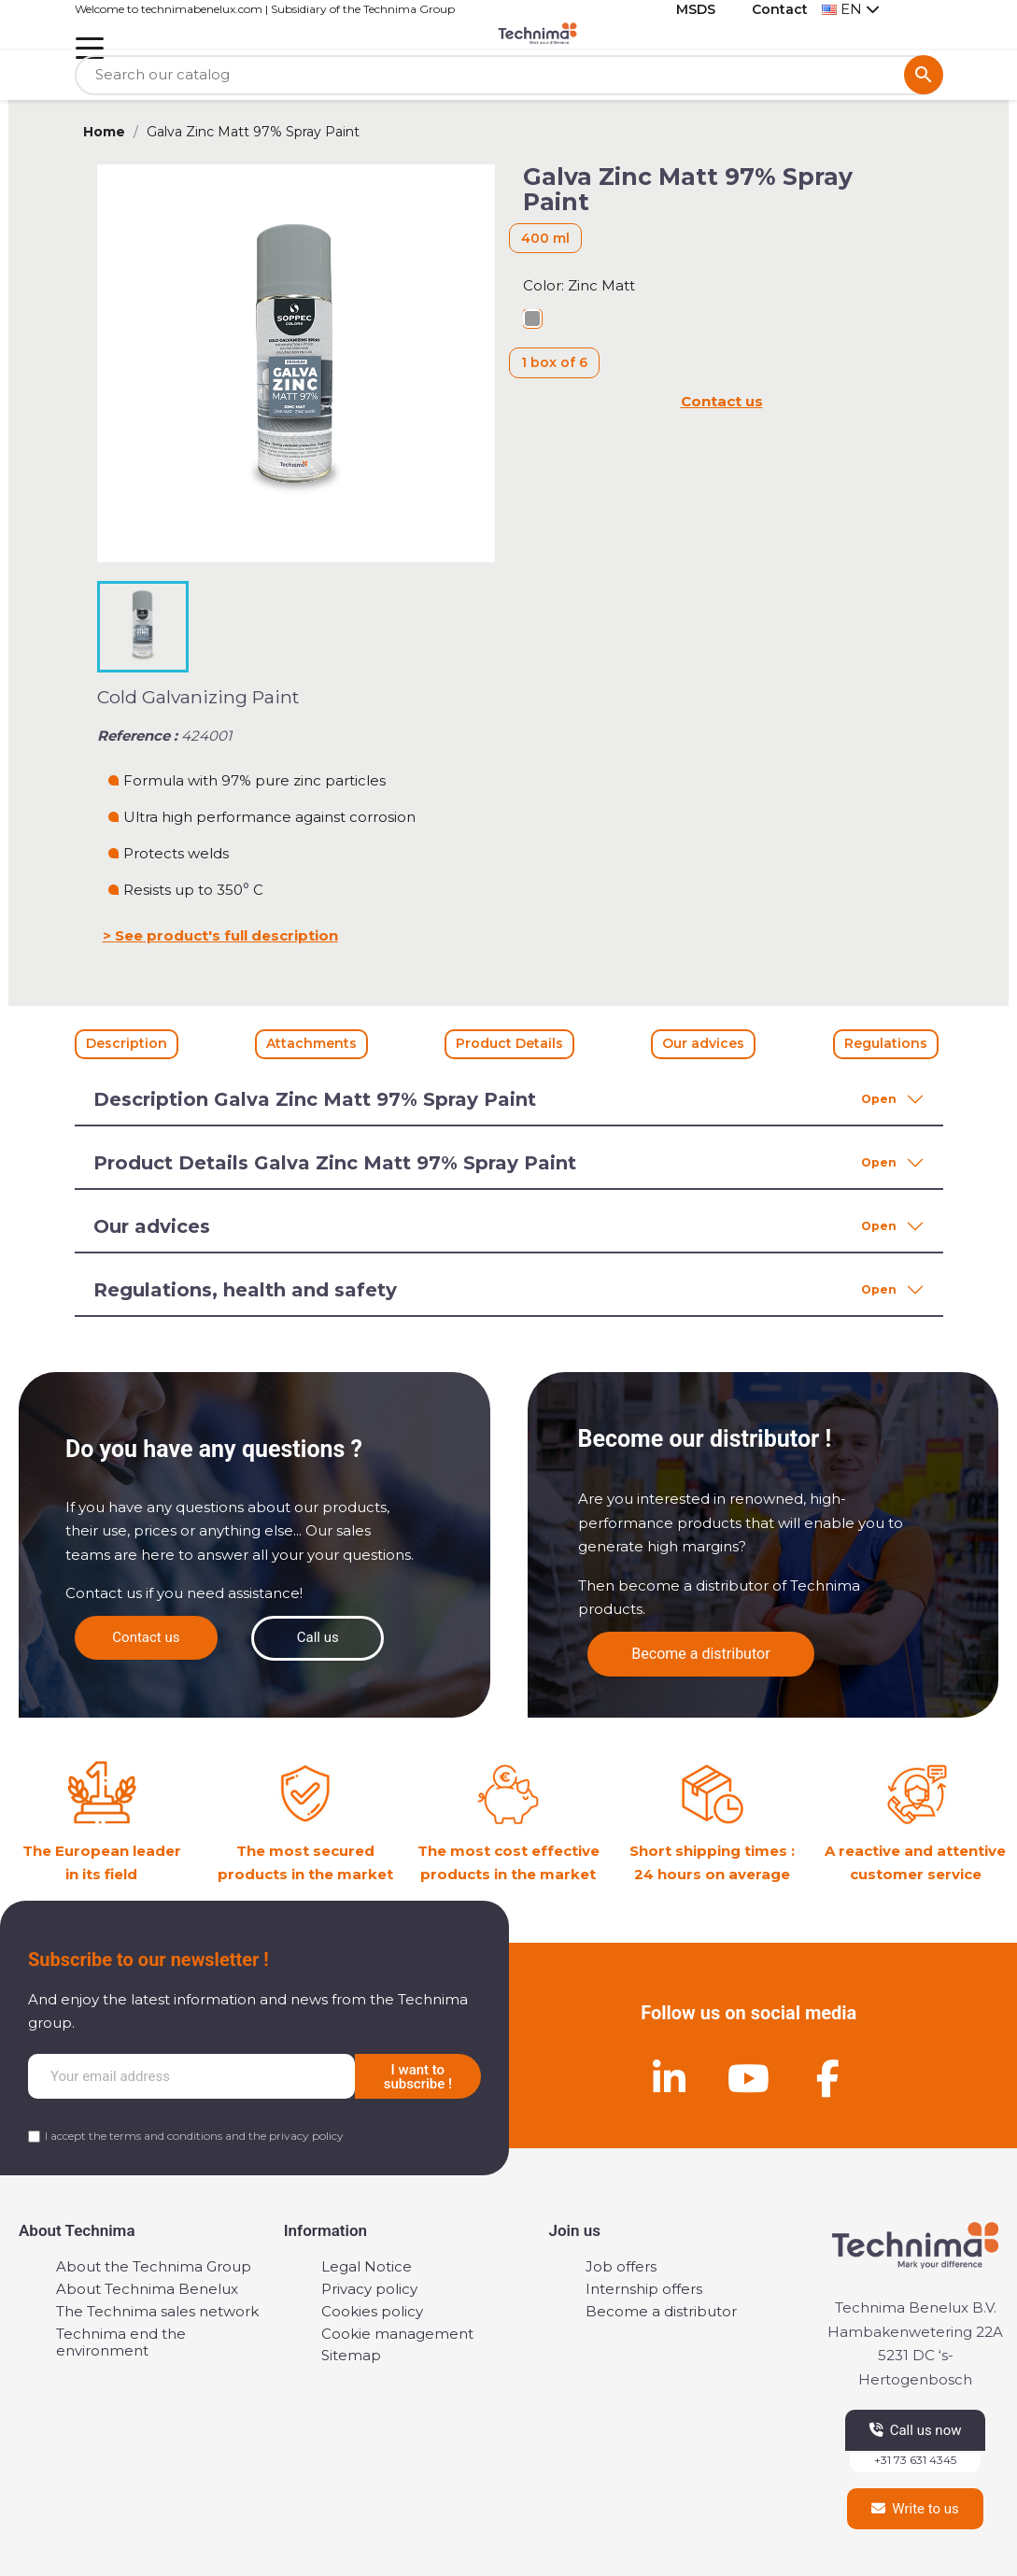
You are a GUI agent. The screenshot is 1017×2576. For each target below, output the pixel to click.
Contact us (722, 401)
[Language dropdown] (851, 10)
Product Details (509, 1043)
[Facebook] (828, 2078)
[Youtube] (749, 2078)
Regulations (885, 1043)
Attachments (311, 1043)
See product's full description (226, 935)
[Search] (509, 75)
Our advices (703, 1043)
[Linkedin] (669, 2078)
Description (126, 1043)
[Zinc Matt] (532, 321)
